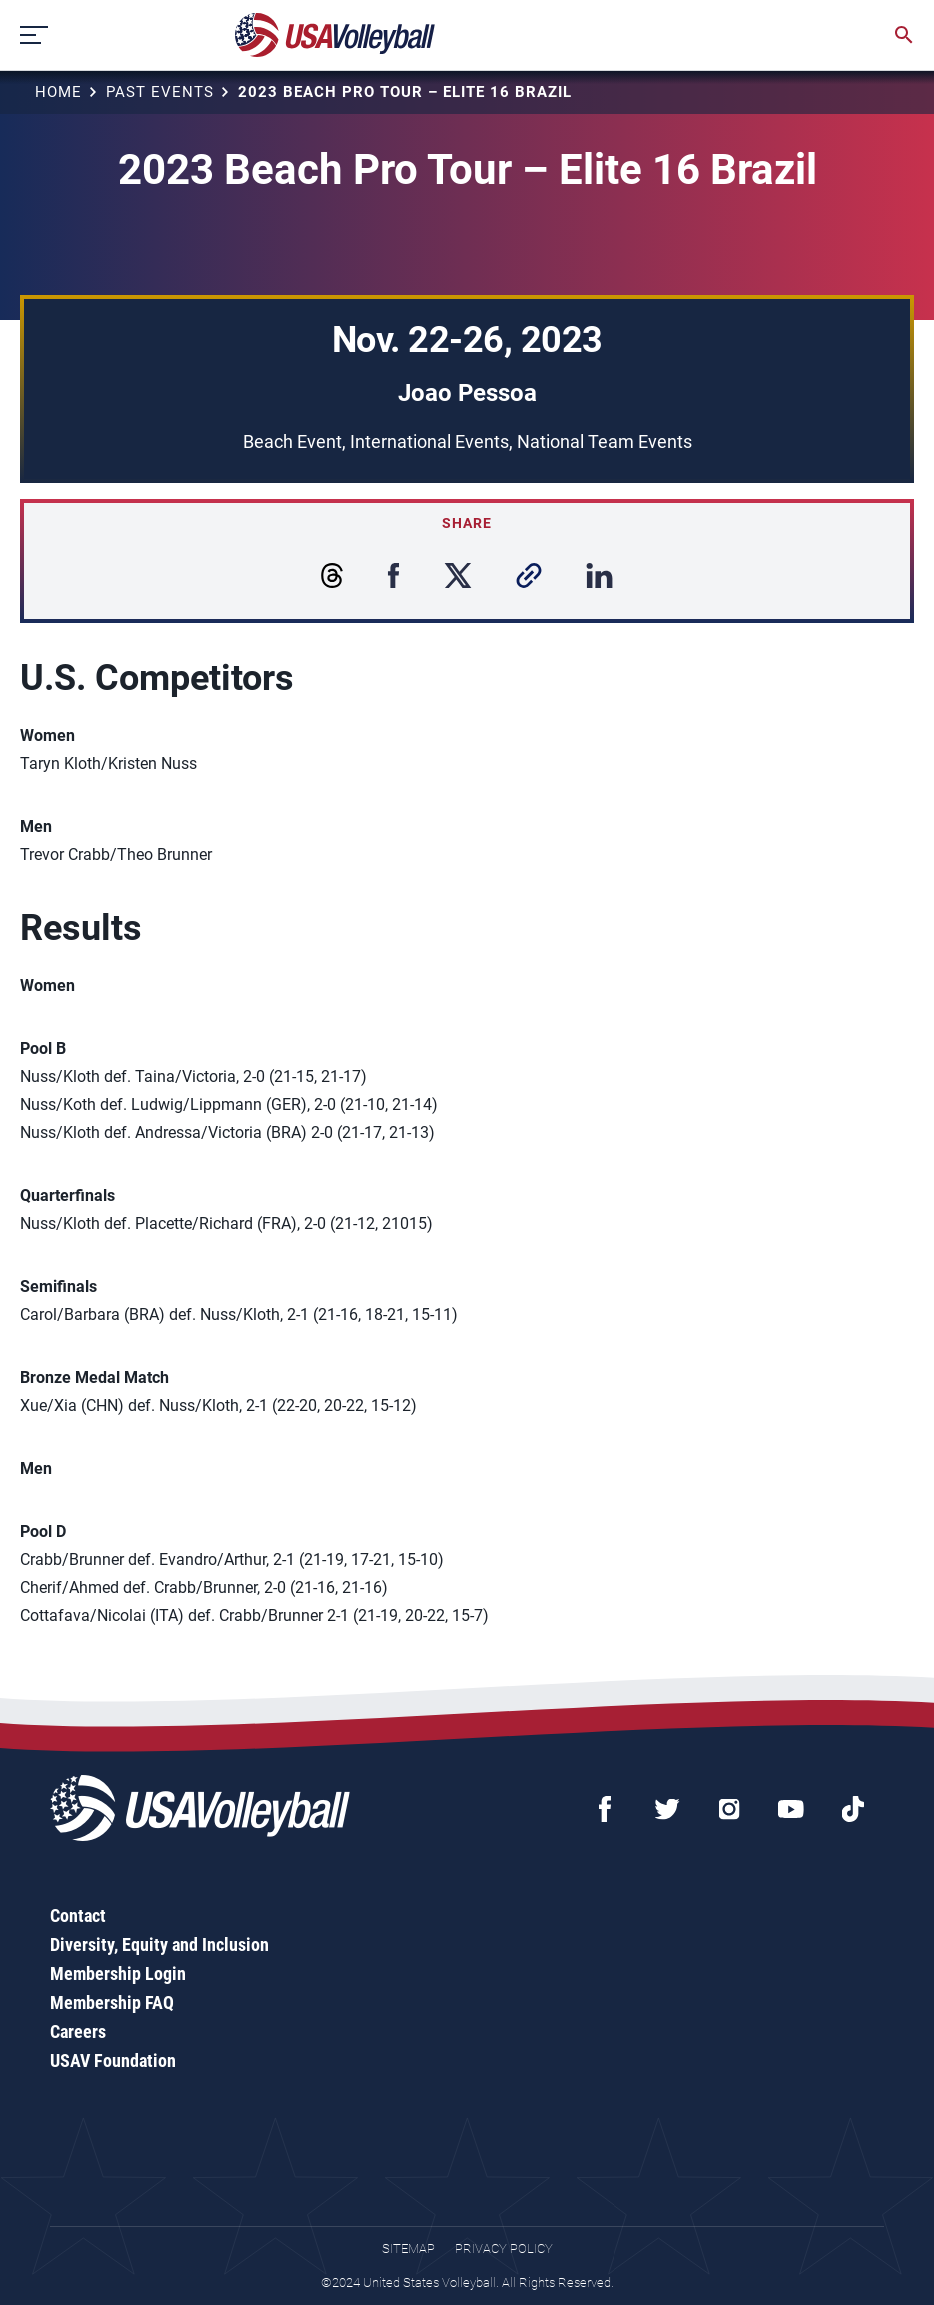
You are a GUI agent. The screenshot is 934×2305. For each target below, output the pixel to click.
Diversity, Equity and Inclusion (159, 1944)
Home (58, 92)
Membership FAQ (112, 2002)
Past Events (160, 92)
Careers (78, 2031)
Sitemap (408, 2248)
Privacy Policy (504, 2248)
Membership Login (118, 1973)
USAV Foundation (113, 2060)
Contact (78, 1915)
